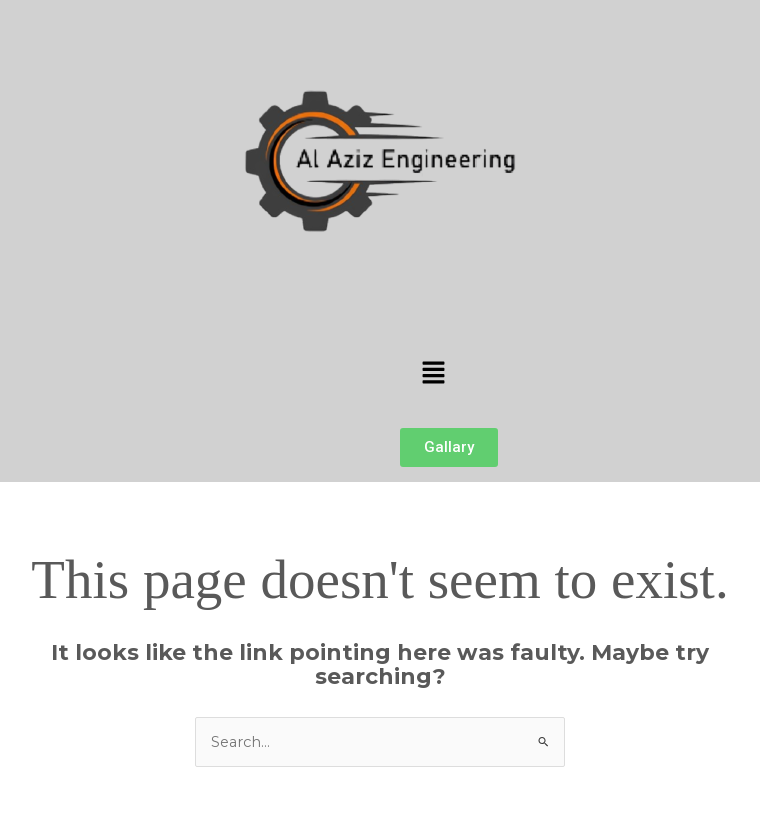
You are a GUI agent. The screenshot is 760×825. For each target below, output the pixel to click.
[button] (433, 374)
